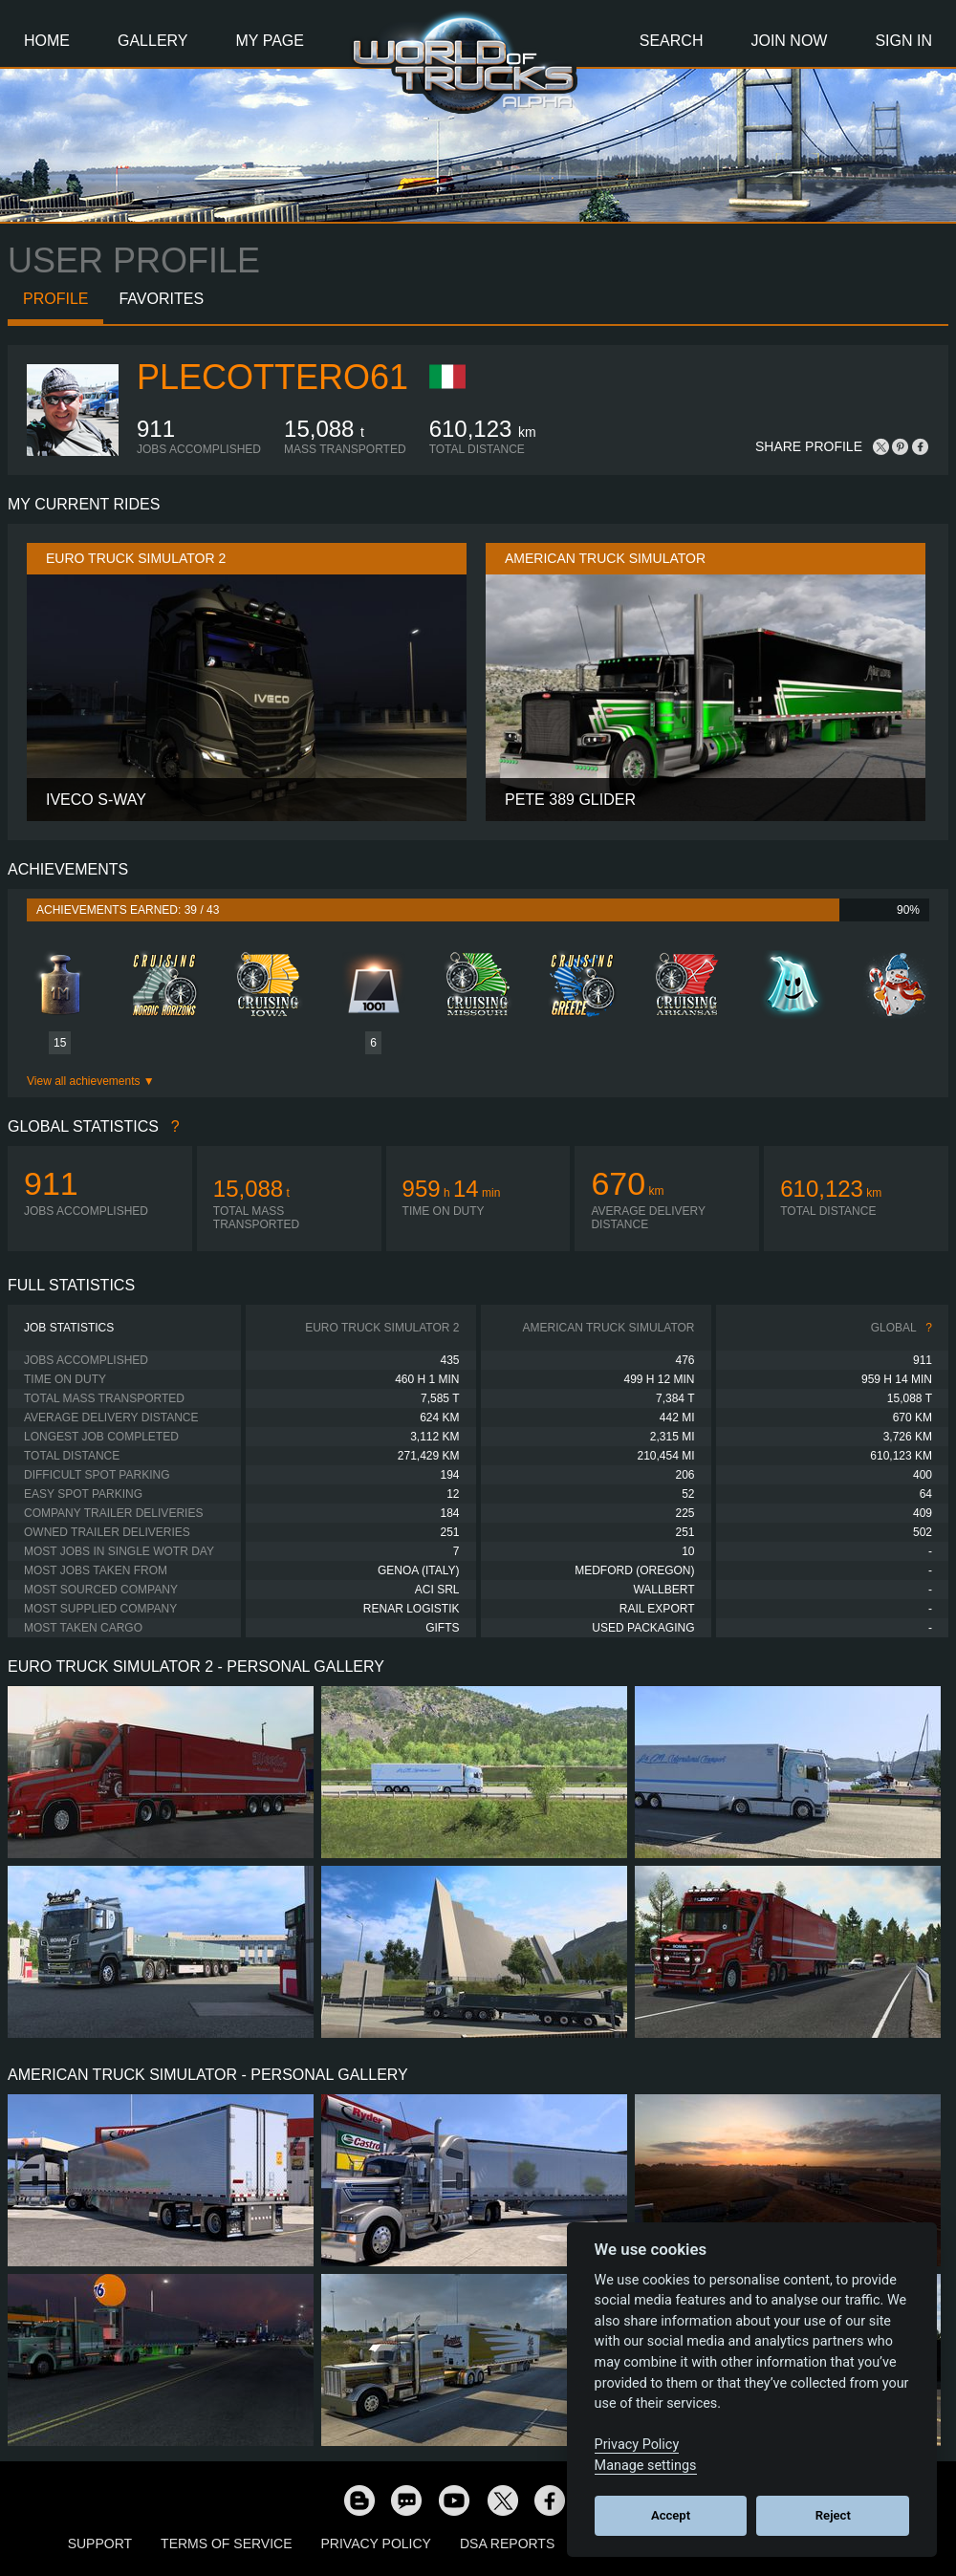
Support (100, 2543)
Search (672, 40)
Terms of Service (226, 2543)
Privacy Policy (376, 2543)
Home (47, 40)
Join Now (788, 40)
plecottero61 (272, 377)
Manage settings (646, 2465)
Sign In (903, 40)
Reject (833, 2515)
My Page (270, 40)
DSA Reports (507, 2543)
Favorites (161, 299)
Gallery (153, 40)
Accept (670, 2515)
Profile (55, 299)
